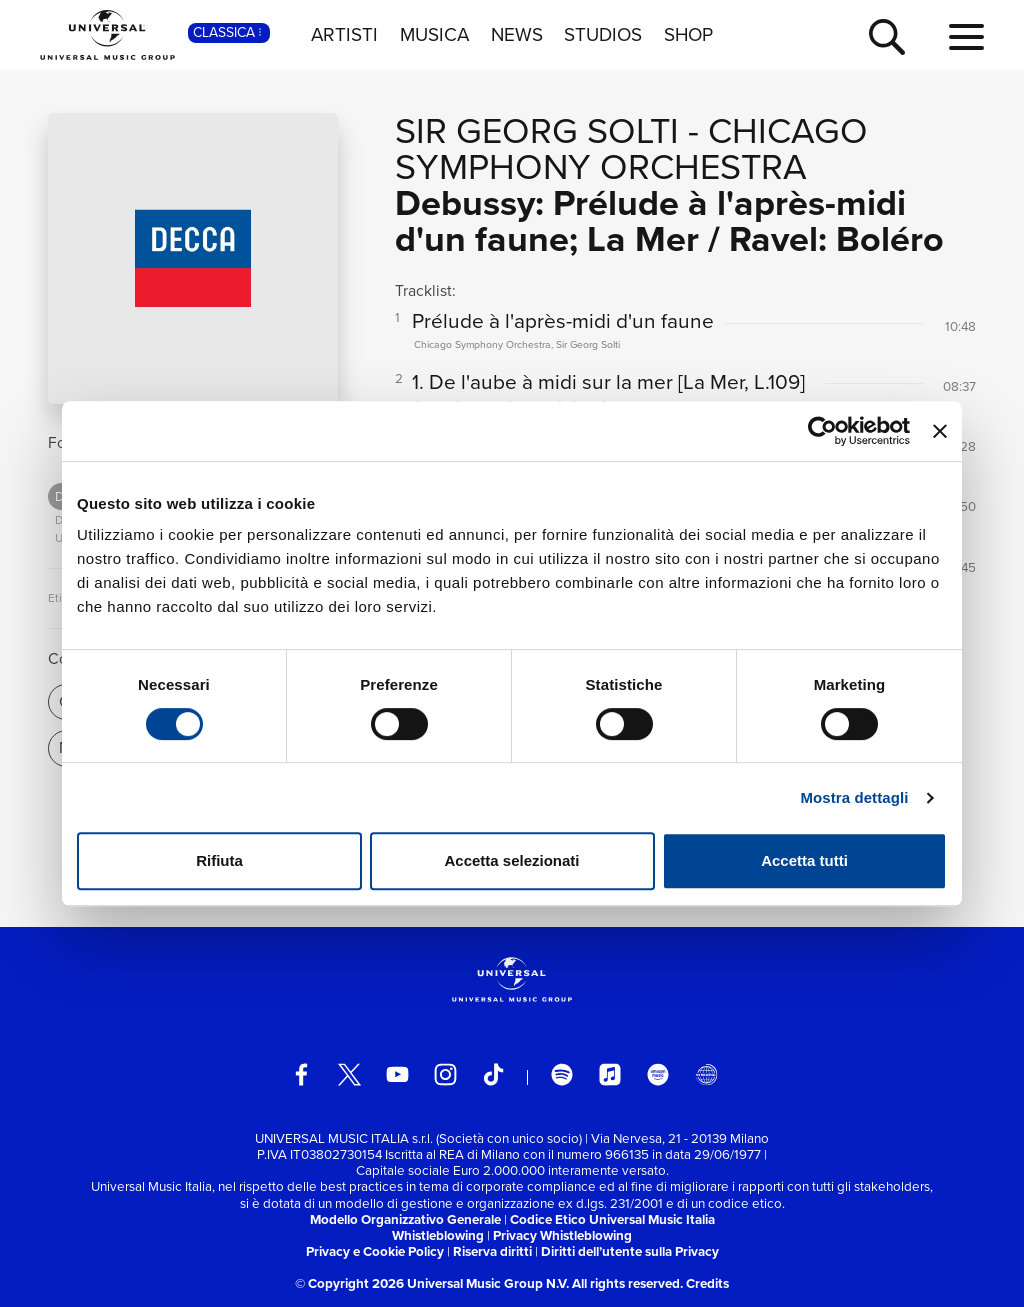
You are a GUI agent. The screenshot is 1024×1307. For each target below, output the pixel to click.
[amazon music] (658, 1074)
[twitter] (349, 1074)
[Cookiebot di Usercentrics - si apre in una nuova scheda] (822, 431)
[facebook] (301, 1074)
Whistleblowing (438, 1235)
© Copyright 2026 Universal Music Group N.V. (432, 1283)
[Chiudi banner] (940, 431)
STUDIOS (603, 35)
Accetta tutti (804, 860)
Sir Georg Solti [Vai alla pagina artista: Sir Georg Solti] (537, 130)
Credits (707, 1283)
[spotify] (562, 1074)
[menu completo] (966, 38)
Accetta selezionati (511, 860)
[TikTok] (493, 1074)
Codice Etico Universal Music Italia (612, 1219)
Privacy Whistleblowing (562, 1235)
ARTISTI (344, 35)
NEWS (517, 35)
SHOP (688, 35)
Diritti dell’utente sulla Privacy (630, 1251)
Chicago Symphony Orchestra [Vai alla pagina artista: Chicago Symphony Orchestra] (631, 148)
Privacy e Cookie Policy (375, 1251)
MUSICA (434, 35)
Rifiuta (219, 860)
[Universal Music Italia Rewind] (706, 1074)
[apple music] (610, 1074)
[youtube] (397, 1074)
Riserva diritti (492, 1251)
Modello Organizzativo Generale (405, 1219)
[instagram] (445, 1074)
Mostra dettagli (854, 797)
